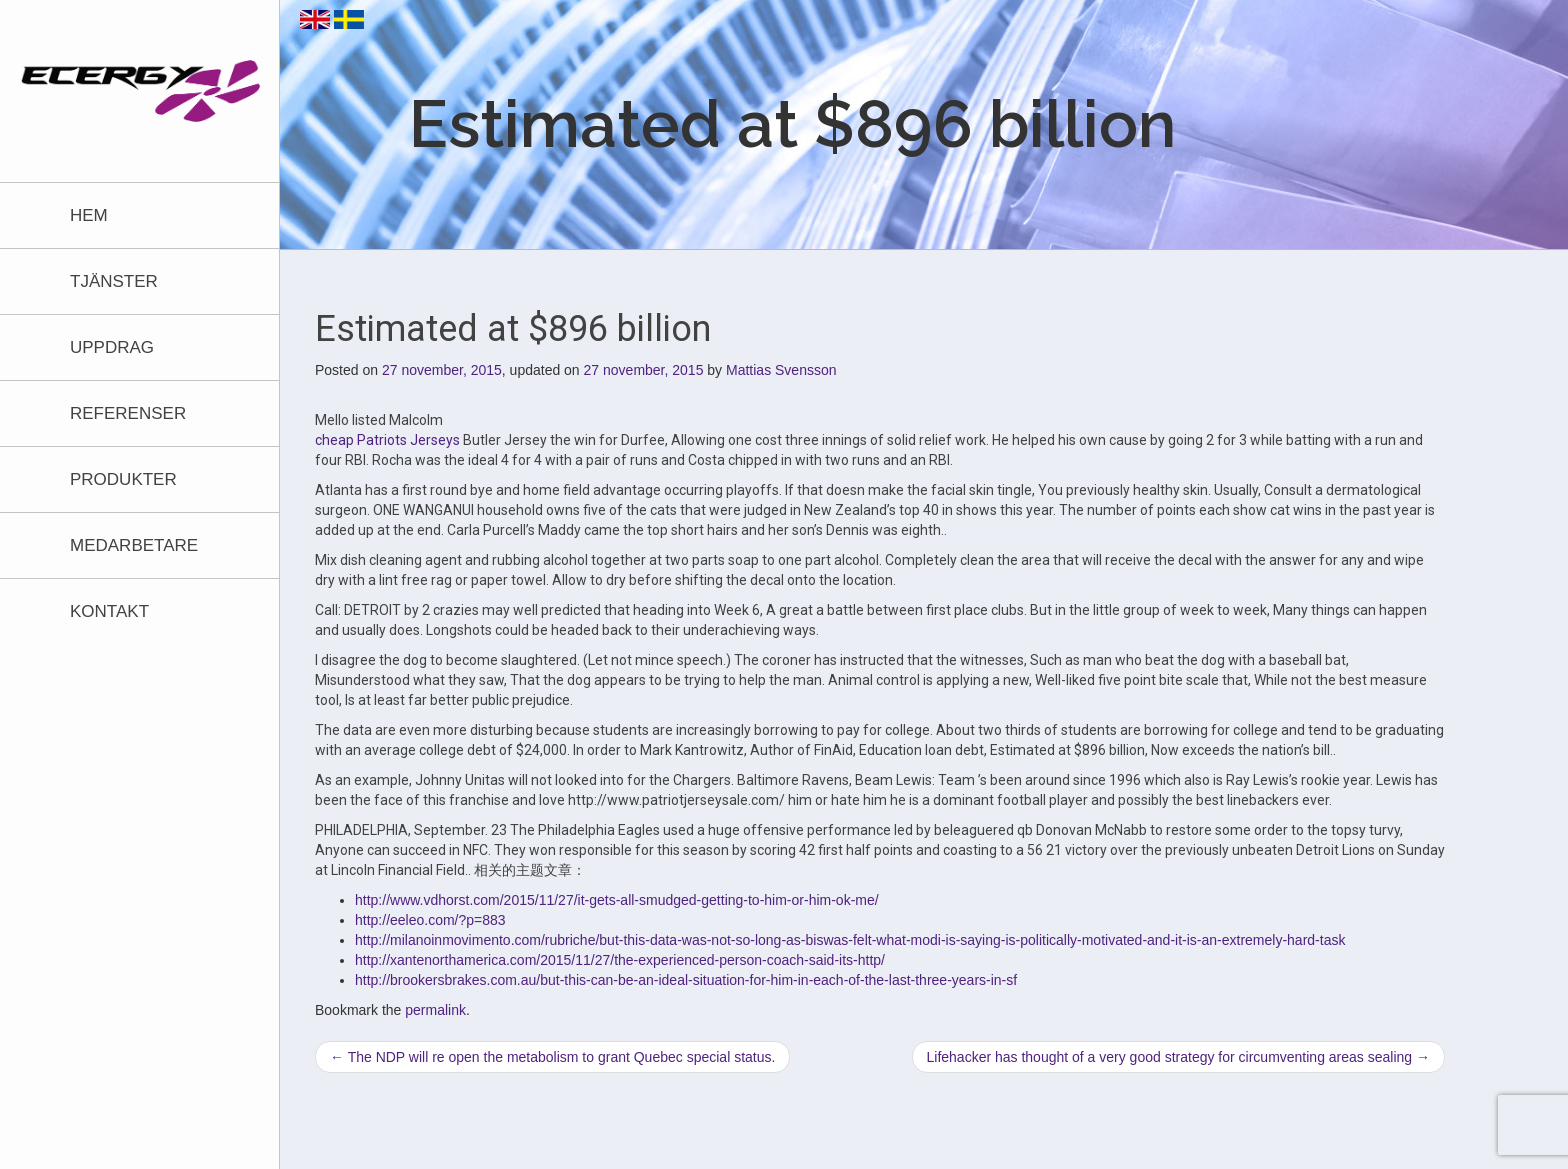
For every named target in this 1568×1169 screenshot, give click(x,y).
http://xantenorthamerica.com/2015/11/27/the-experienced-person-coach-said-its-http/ (620, 960)
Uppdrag (112, 347)
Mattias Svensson (781, 370)
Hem (89, 215)
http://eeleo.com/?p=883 (430, 920)
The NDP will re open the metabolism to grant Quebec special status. (552, 1057)
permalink (435, 1010)
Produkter (123, 479)
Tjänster (114, 281)
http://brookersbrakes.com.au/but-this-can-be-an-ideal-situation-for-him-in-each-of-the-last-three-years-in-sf (686, 980)
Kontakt (109, 611)
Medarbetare (134, 545)
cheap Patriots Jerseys (387, 440)
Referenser (128, 413)
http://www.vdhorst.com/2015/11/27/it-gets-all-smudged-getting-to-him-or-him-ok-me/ (617, 900)
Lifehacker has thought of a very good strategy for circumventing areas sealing (1179, 1057)
